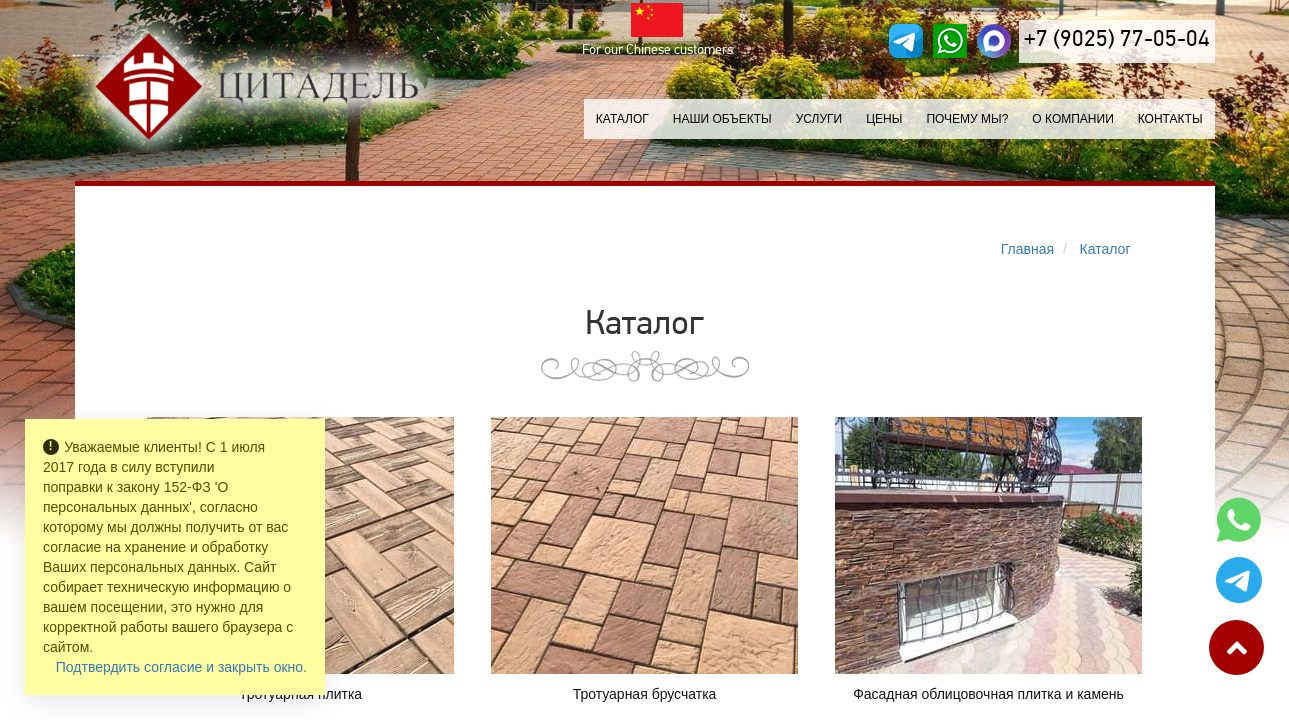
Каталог (622, 119)
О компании (1072, 119)
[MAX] (994, 41)
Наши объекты (722, 119)
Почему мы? (967, 119)
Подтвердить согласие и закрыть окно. (181, 667)
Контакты (1170, 119)
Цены (884, 119)
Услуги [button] (819, 119)
